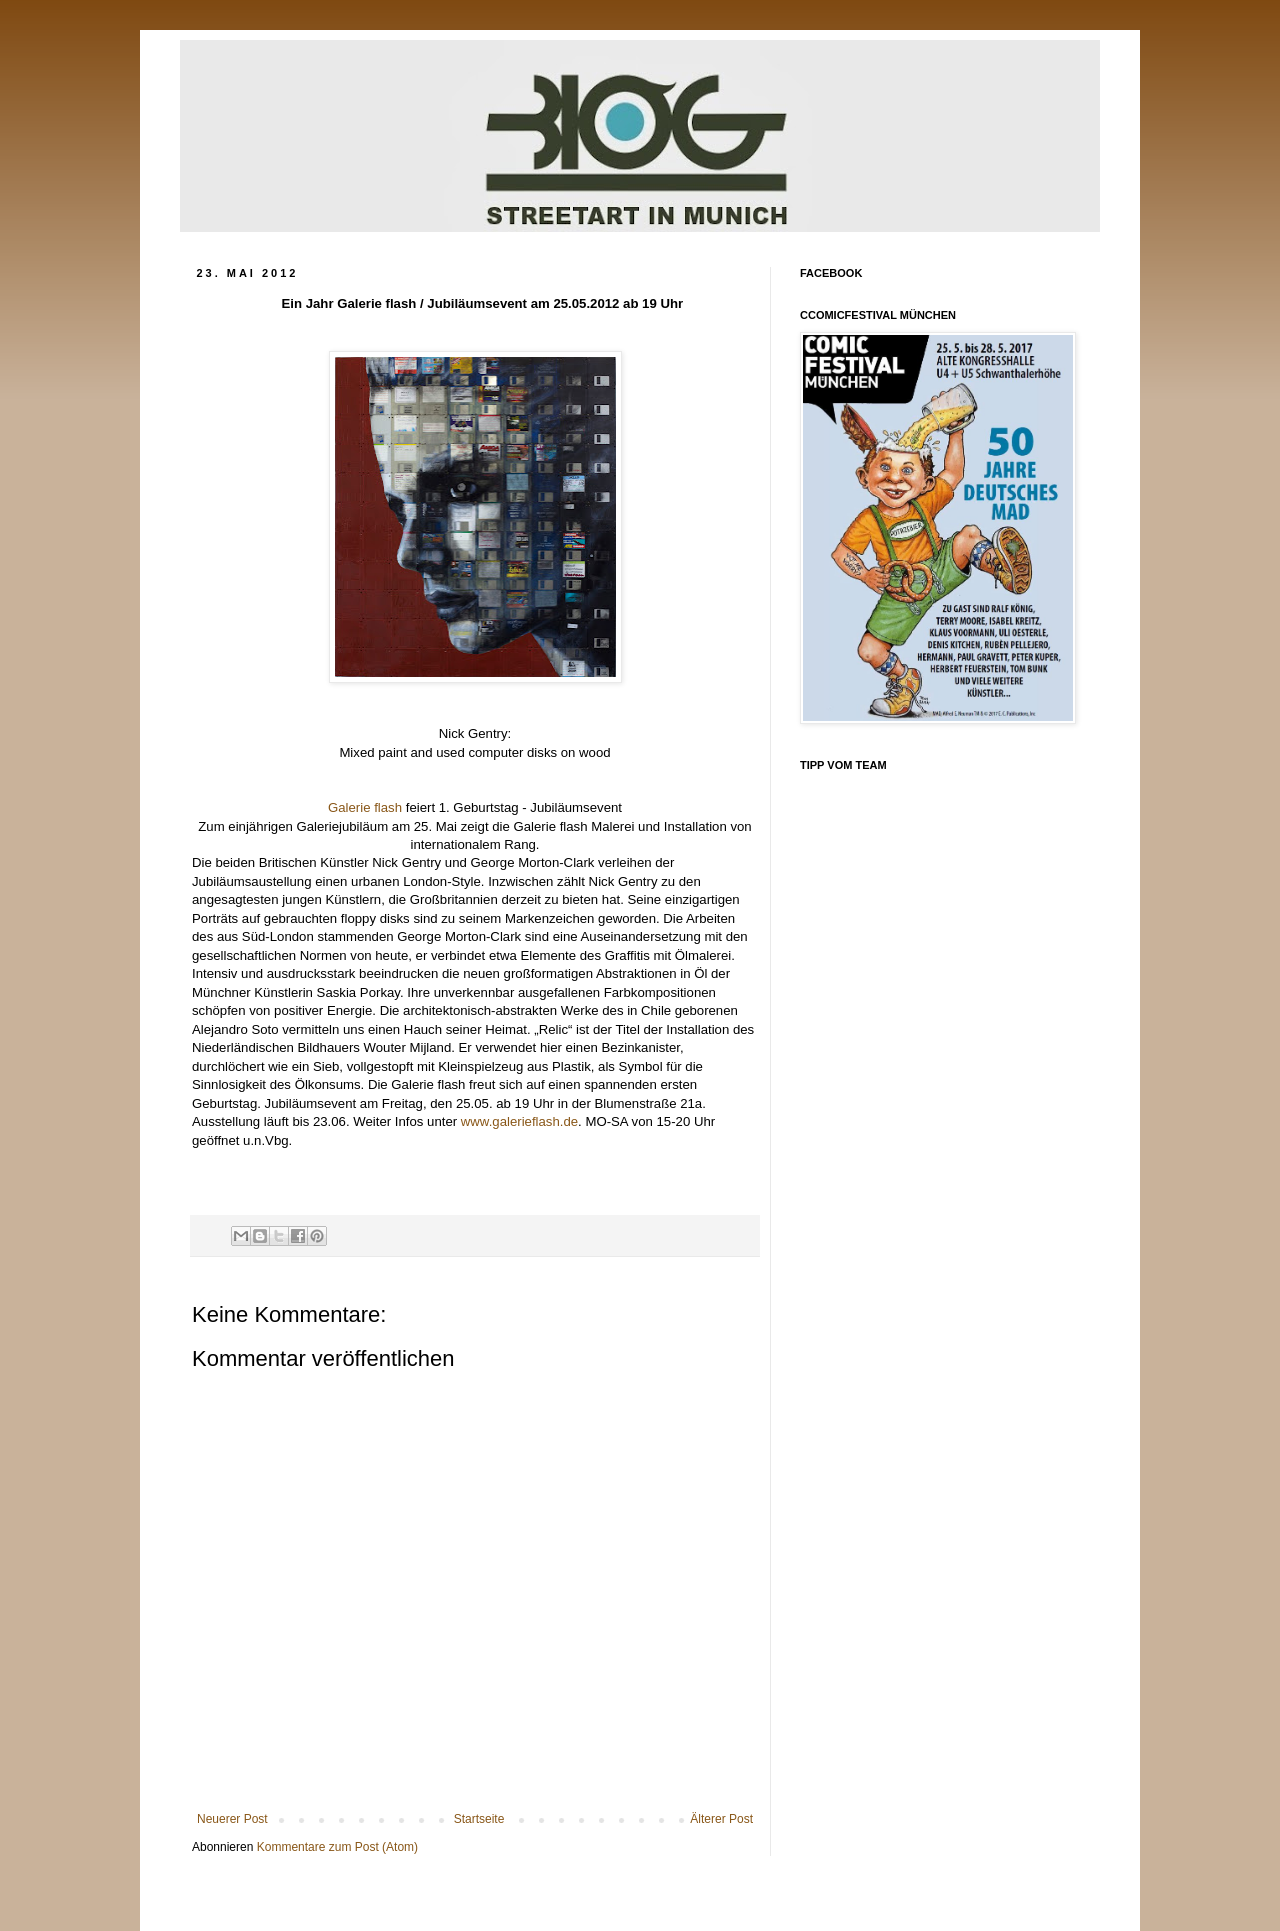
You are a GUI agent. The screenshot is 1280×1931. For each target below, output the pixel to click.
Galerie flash (365, 807)
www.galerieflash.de (519, 1121)
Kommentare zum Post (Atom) (337, 1847)
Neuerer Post (232, 1819)
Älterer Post (721, 1819)
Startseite (479, 1819)
